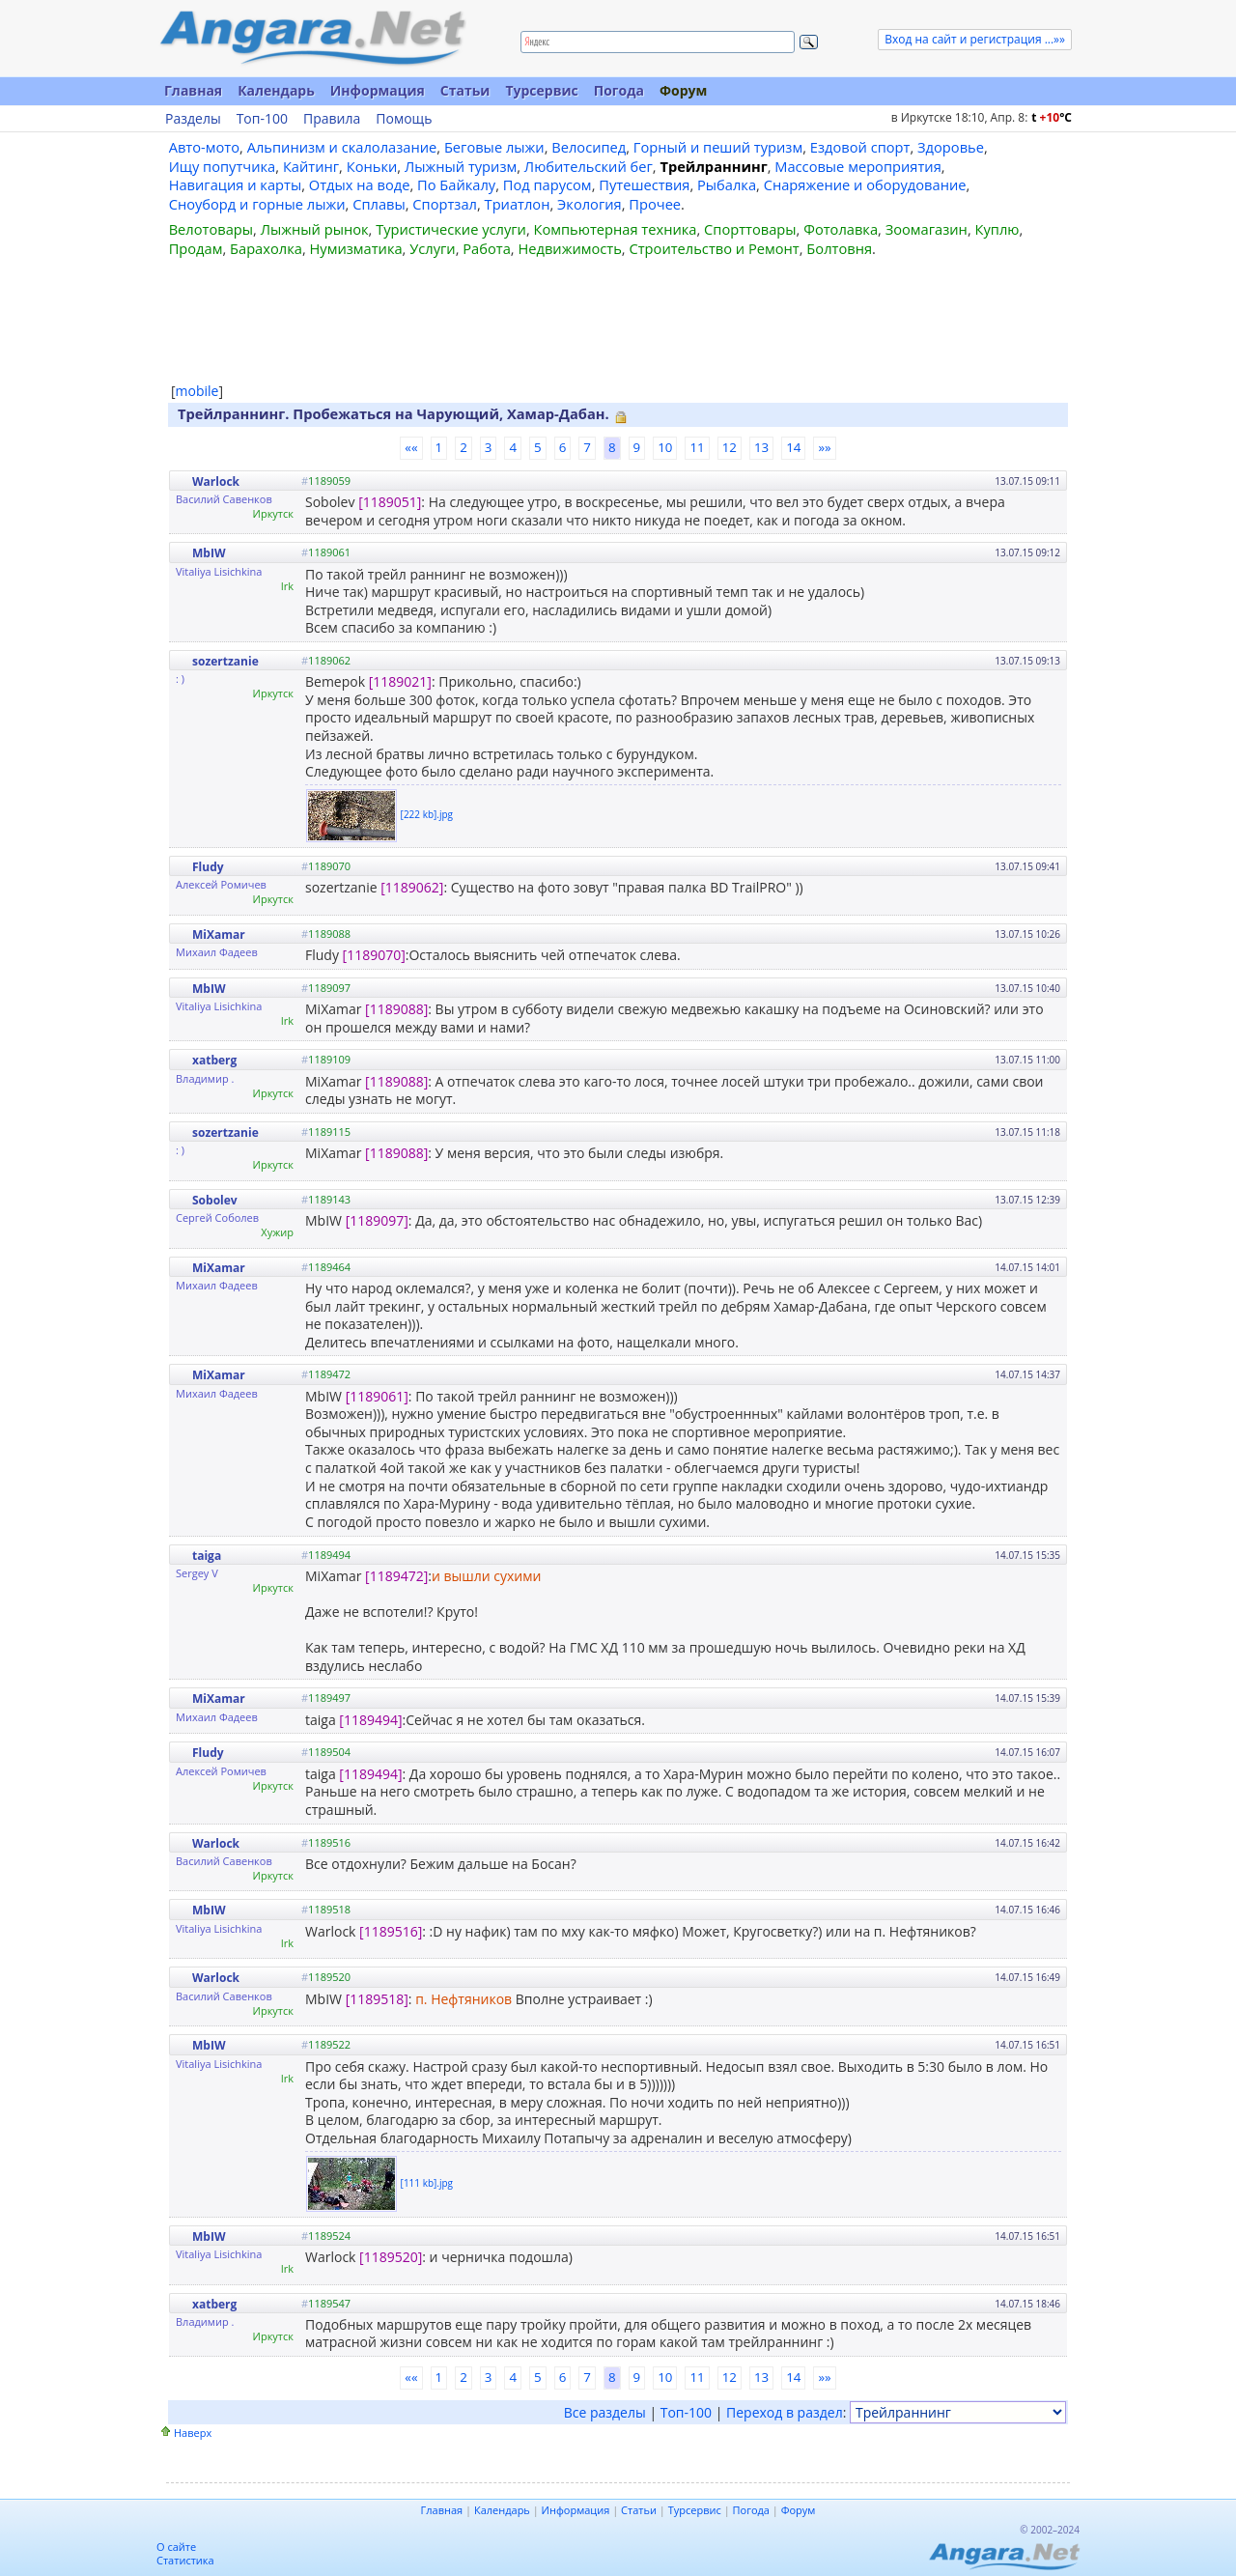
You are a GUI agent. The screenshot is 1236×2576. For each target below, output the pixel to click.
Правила (331, 118)
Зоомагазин (926, 229)
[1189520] (390, 2257)
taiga (206, 1555)
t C (1051, 117)
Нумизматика (355, 248)
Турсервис (541, 90)
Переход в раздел (784, 2412)
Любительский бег (588, 166)
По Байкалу (456, 184)
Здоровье (950, 146)
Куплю (997, 229)
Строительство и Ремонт (714, 248)
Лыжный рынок (315, 229)
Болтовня (839, 248)
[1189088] (396, 1009)
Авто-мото (204, 146)
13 (761, 447)
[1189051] (389, 502)
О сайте (176, 2546)
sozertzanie (225, 661)
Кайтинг (311, 166)
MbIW (208, 553)
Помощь (404, 118)
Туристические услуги (451, 229)
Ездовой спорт (860, 146)
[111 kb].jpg (427, 2182)
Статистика (185, 2560)
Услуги (432, 248)
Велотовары (211, 229)
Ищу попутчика (222, 166)
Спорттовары (750, 229)
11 (696, 447)
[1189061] (377, 1396)
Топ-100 (262, 118)
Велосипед (588, 146)
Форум (683, 90)
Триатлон (517, 203)
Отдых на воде (359, 184)
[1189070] (374, 955)
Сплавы (379, 203)
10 (665, 447)
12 (729, 447)
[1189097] (377, 1220)
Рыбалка (726, 184)
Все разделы (605, 2412)
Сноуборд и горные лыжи (257, 203)
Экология (589, 203)
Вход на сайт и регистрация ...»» (975, 39)
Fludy (208, 867)
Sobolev (215, 1200)
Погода (619, 90)
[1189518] (377, 1999)
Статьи (465, 90)
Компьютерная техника (615, 229)
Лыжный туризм (461, 166)
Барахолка (266, 248)
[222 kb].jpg (427, 814)
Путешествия (644, 184)
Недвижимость (569, 248)
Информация (377, 90)
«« (411, 447)
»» (824, 447)
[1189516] (390, 1931)
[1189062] (411, 887)
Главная (193, 90)
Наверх (192, 2432)
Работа (487, 248)
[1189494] (370, 1720)
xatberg (214, 1060)
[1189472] (396, 1576)
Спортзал (444, 203)
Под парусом (547, 184)
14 (793, 447)
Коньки (372, 166)
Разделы (193, 118)
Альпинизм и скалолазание (342, 146)
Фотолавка (840, 229)
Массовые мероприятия (857, 166)
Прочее (655, 203)
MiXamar (218, 934)
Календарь (276, 90)
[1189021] (400, 681)
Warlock (215, 481)
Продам (196, 248)
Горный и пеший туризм (717, 146)
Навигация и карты (235, 184)
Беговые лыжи (494, 146)
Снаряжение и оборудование (865, 184)
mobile (197, 391)
